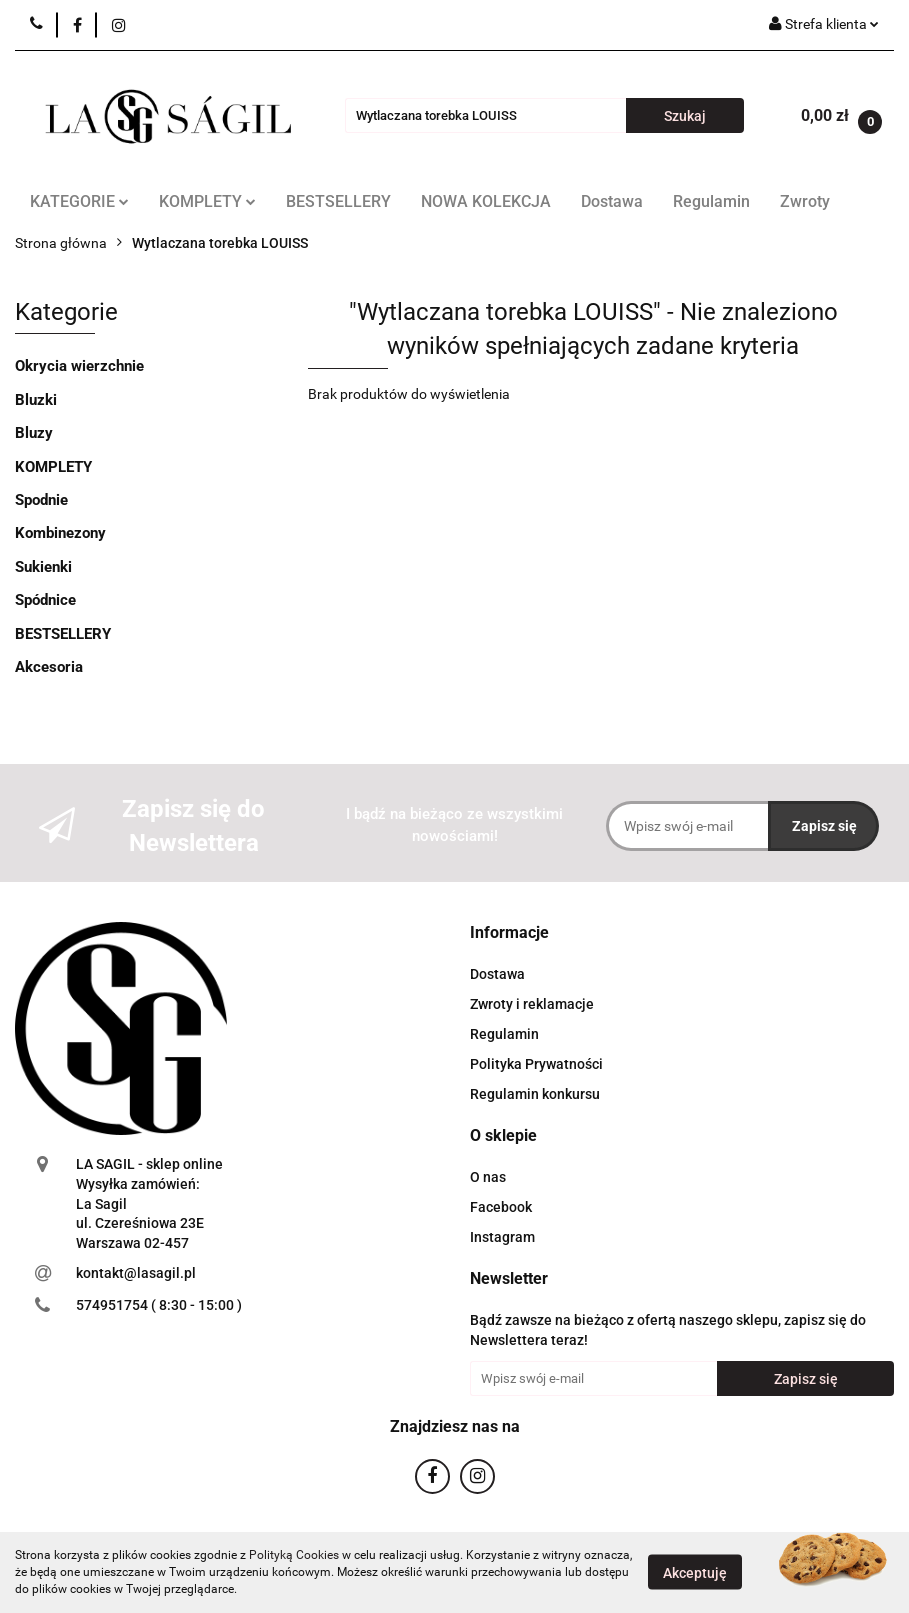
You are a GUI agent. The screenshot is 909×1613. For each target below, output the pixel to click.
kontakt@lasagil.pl (136, 1273)
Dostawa (612, 201)
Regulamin (711, 201)
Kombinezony (60, 533)
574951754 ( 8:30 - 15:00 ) (159, 1305)
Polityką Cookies (294, 1555)
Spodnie (41, 500)
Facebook (501, 1207)
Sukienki (43, 567)
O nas (488, 1177)
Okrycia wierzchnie (79, 366)
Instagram (502, 1237)
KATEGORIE (79, 201)
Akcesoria (49, 667)
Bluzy (34, 433)
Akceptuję (695, 1573)
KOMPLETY (207, 201)
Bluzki (36, 400)
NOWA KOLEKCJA (486, 201)
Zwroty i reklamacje (532, 1004)
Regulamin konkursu (535, 1094)
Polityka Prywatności (536, 1064)
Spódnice (45, 600)
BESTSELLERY (338, 201)
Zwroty (805, 201)
